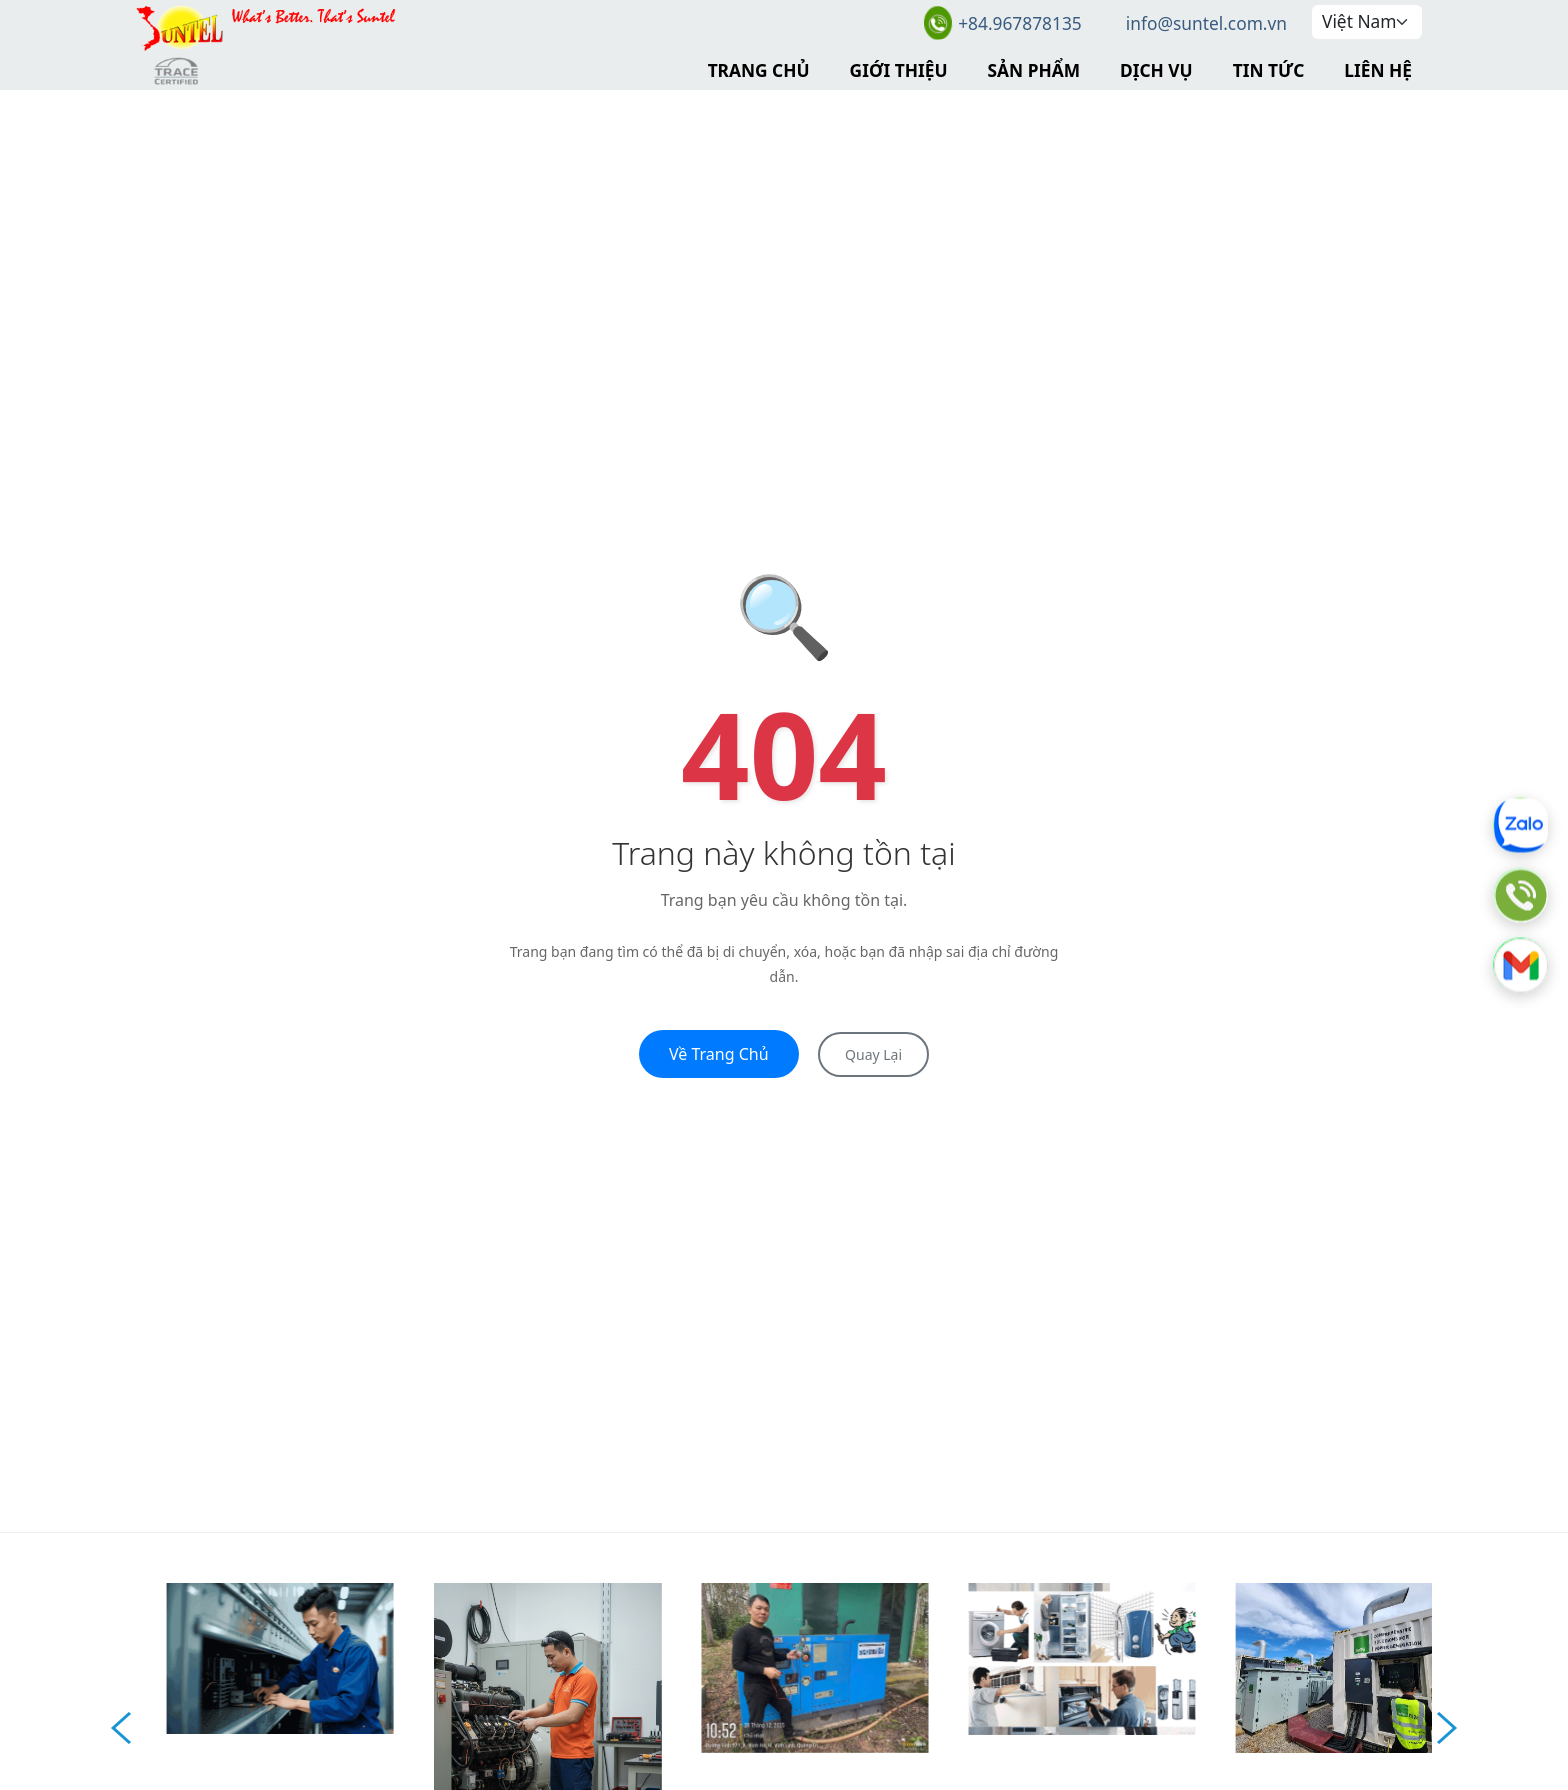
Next (1447, 1728)
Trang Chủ (759, 70)
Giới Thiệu (899, 70)
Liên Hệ (1378, 70)
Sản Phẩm (1034, 70)
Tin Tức (1269, 70)
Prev (121, 1728)
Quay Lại (873, 1054)
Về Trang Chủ (719, 1054)
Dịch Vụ (1156, 70)
